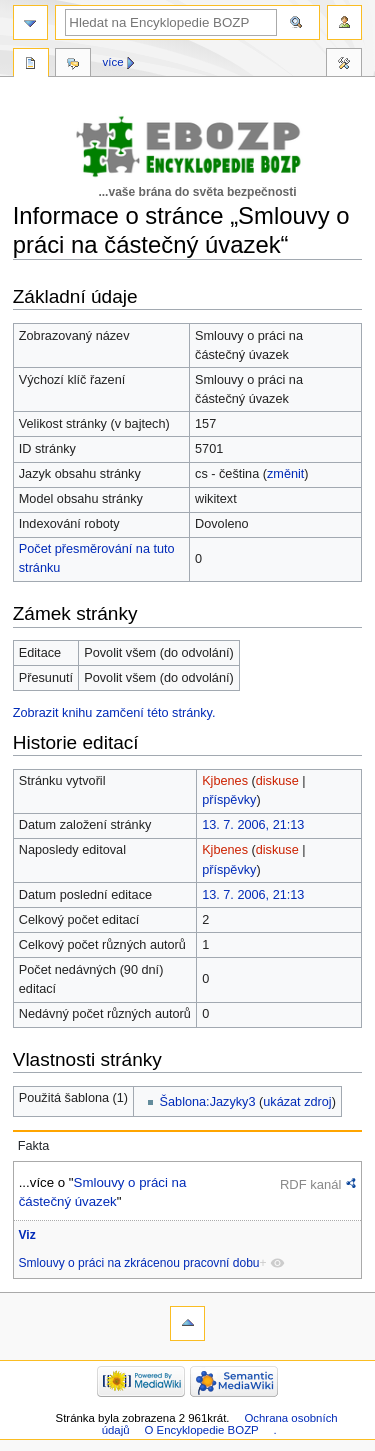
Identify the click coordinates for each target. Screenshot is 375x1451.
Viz (27, 1235)
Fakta (34, 1146)
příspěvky (229, 800)
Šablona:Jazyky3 (208, 1102)
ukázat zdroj (297, 1102)
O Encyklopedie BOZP (201, 1430)
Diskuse (73, 65)
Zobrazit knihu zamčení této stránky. (114, 713)
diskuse (277, 781)
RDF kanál (310, 1184)
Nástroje (344, 65)
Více (113, 62)
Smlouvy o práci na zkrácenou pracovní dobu (139, 1263)
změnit (285, 474)
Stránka (31, 65)
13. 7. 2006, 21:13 (253, 825)
